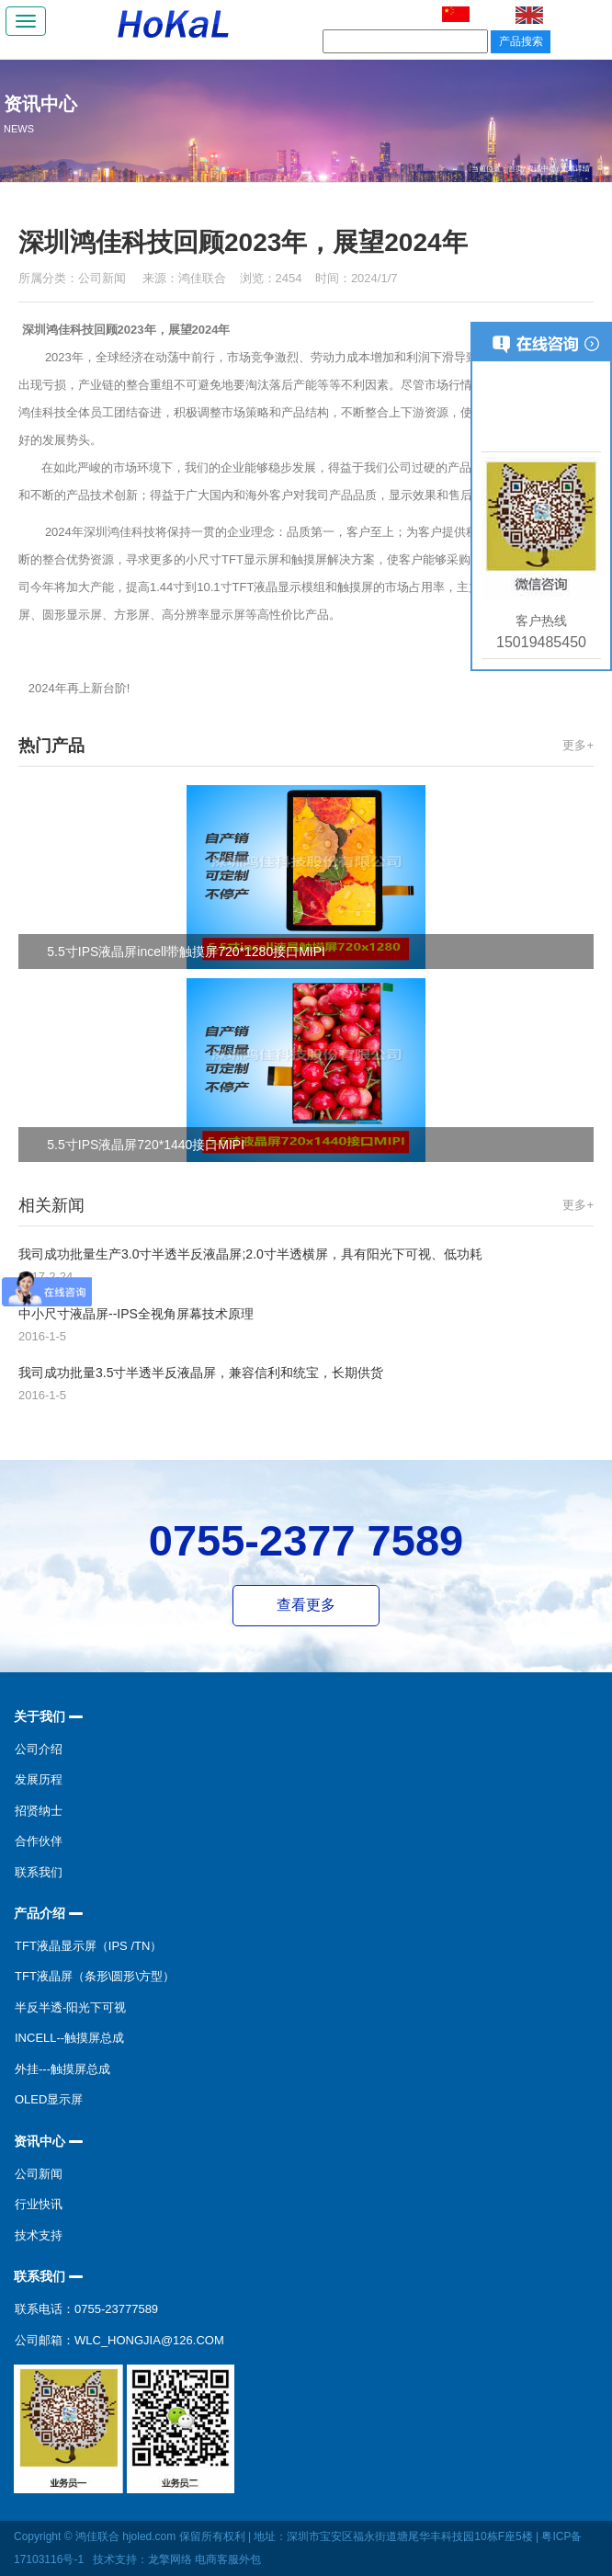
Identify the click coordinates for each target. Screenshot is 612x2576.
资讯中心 (541, 169)
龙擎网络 (170, 2559)
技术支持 (38, 2235)
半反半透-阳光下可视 (70, 2007)
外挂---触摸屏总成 (62, 2069)
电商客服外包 (228, 2559)
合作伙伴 (38, 1841)
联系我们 (38, 1872)
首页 (515, 169)
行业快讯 (38, 2204)
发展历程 (38, 1779)
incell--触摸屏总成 (69, 2038)
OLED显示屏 (49, 2099)
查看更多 (306, 1605)
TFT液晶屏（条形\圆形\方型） (95, 1976)
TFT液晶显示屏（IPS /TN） (88, 1946)
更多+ (578, 745)
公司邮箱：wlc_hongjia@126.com (119, 2340)
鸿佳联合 (202, 278)
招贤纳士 (38, 1811)
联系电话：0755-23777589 (86, 2309)
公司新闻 (104, 278)
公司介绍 (38, 1749)
